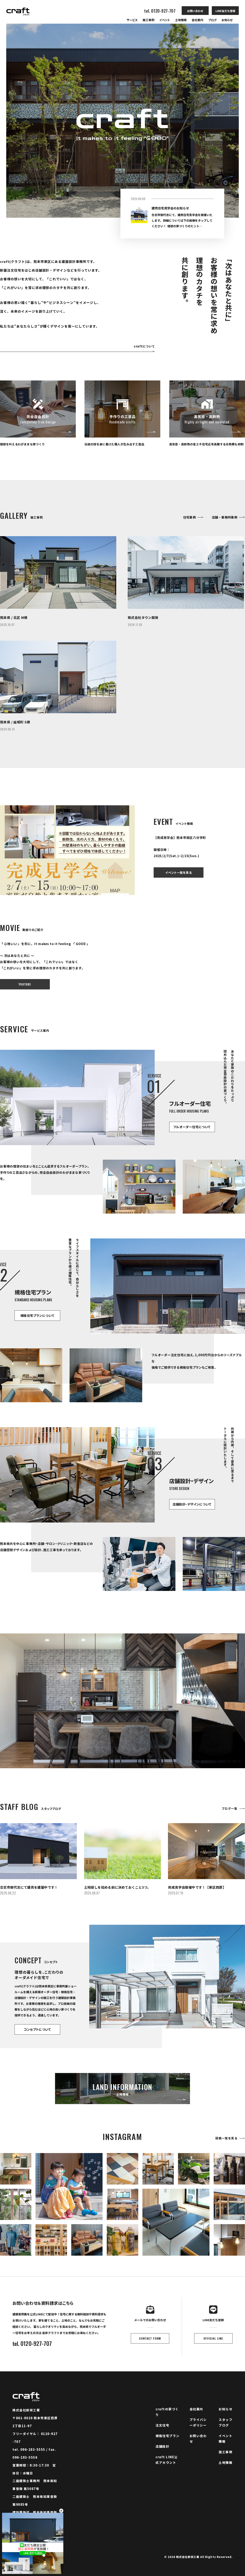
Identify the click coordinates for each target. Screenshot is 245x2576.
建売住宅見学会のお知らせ (170, 208)
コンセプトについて (37, 2029)
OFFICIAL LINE (213, 2338)
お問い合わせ (195, 11)
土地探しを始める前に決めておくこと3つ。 (117, 1887)
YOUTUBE (25, 984)
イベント (164, 20)
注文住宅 (162, 2425)
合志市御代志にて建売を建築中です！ (29, 1887)
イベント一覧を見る (178, 872)
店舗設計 (162, 2446)
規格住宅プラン (168, 2436)
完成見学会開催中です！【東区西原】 (197, 1887)
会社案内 (197, 20)
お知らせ (227, 20)
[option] (172, 213)
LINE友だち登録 (225, 11)
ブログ (212, 20)
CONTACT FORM (150, 2338)
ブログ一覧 (229, 1808)
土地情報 (181, 20)
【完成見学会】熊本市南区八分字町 (180, 837)
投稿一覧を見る (226, 2138)
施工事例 (148, 20)
